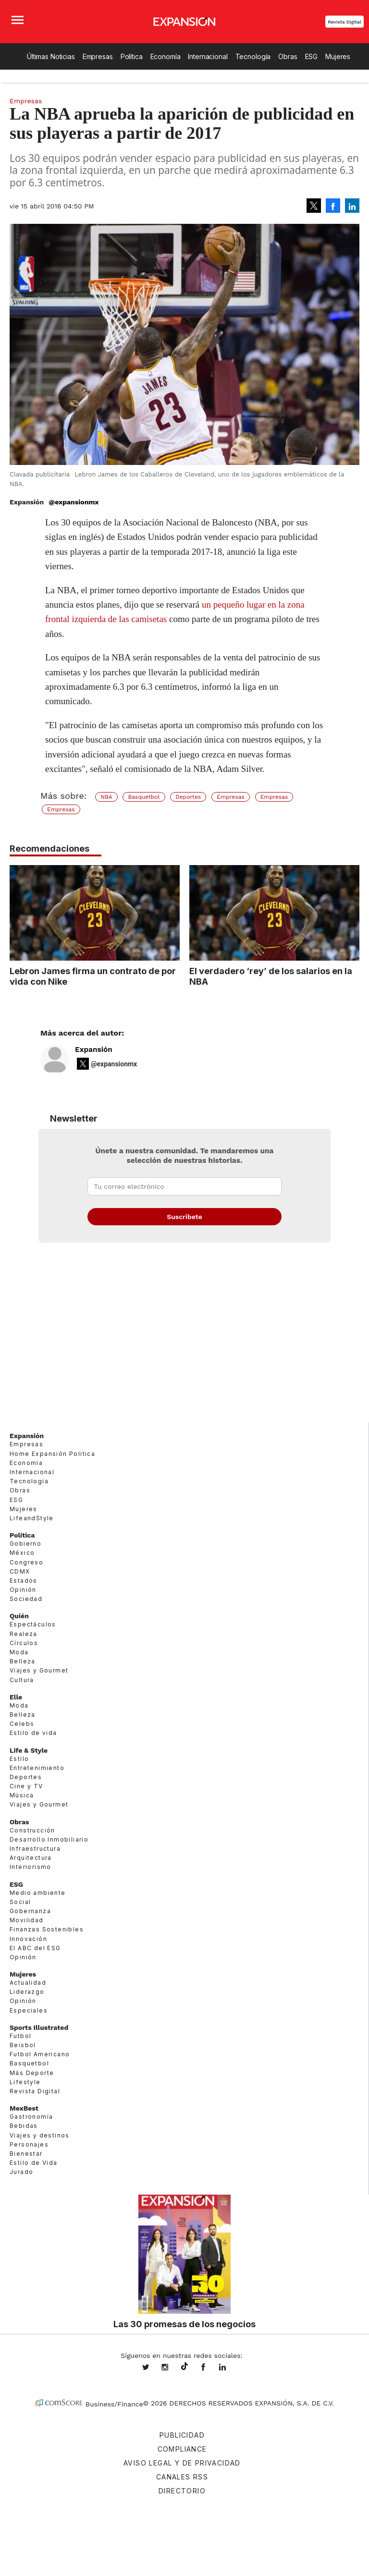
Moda (19, 1652)
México (22, 1552)
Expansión (93, 1049)
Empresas (98, 56)
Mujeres (337, 56)
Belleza (23, 1661)
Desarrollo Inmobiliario (49, 1839)
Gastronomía (31, 2116)
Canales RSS (182, 2477)
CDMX (20, 1571)
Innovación (28, 1938)
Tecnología (253, 56)
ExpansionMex (210, 2368)
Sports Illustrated (39, 2027)
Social (20, 1901)
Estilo (19, 1758)
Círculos (24, 1643)
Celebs (22, 1723)
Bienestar (26, 2153)
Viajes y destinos (40, 2135)
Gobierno (25, 1543)
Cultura (22, 1680)
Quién (19, 1616)
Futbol (20, 2035)
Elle (16, 1697)
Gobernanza (30, 1911)
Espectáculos (33, 1624)
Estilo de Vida (34, 2162)
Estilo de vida (33, 1732)
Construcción (32, 1830)
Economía (165, 56)
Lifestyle (25, 2082)
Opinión (23, 1589)
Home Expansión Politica (52, 1453)
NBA (106, 797)
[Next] (348, 907)
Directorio (182, 2491)
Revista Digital (344, 21)
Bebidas (24, 2125)
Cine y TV (26, 1786)
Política (132, 56)
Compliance (182, 2449)
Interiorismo (30, 1866)
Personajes (29, 2144)
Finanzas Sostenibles (47, 1929)
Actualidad (28, 1982)
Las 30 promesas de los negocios (184, 2324)
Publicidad (182, 2435)
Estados (23, 1580)
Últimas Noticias (51, 56)
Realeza (23, 1633)
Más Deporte (32, 2072)
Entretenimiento (37, 1767)
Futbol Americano (40, 2054)
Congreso (26, 1562)
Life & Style (29, 1750)
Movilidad (27, 1920)
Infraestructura (35, 1848)
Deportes (188, 797)
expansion (229, 2368)
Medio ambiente (38, 1892)
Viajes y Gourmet (39, 1670)
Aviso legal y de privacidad (182, 2463)
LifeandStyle (32, 1518)
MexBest (24, 2108)
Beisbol (23, 2045)
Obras (287, 56)
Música (22, 1795)
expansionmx (152, 2368)
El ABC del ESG (35, 1948)
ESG (311, 56)
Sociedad (26, 1598)
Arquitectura (31, 1857)
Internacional (207, 56)
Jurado (21, 2171)
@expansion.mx (184, 2366)
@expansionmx (73, 502)
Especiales (29, 2010)
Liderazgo (27, 1991)
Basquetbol (144, 797)
